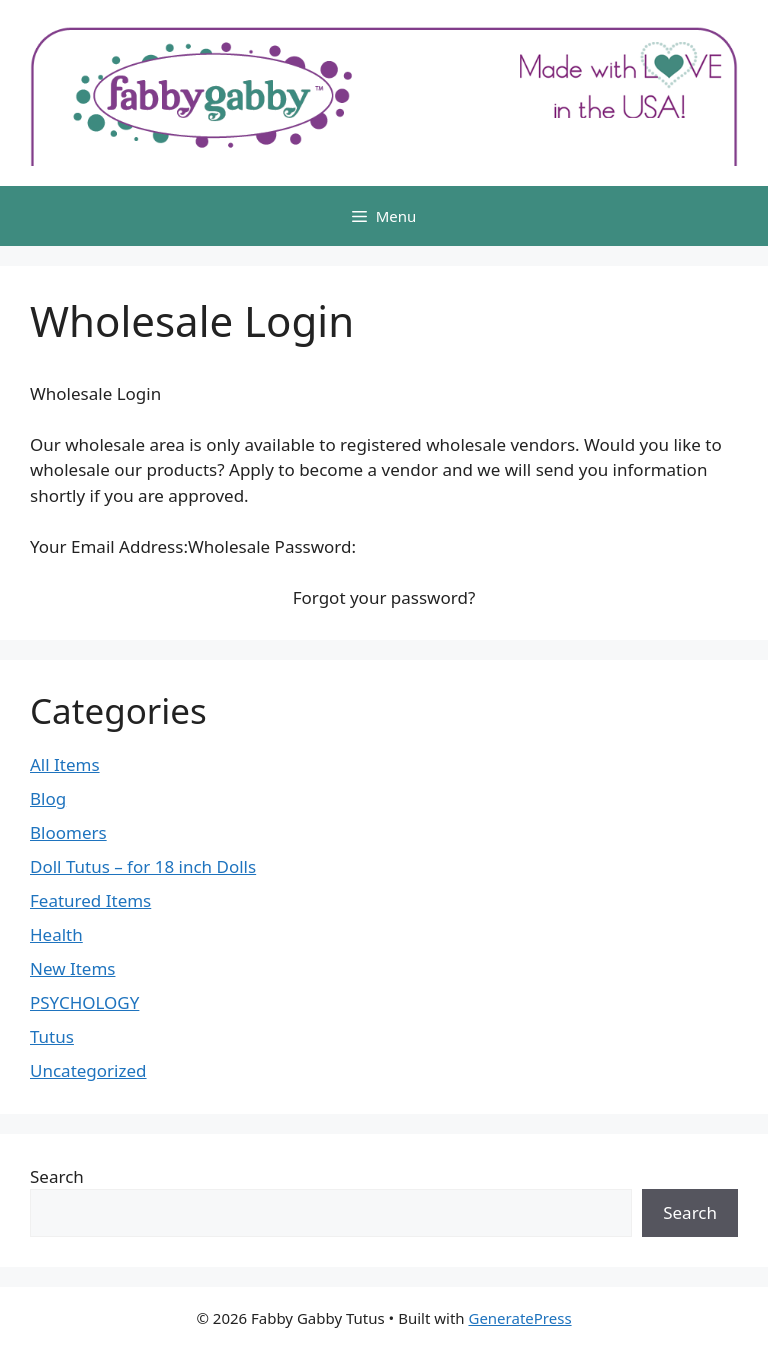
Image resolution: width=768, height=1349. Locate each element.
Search (57, 1176)
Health (56, 934)
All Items (65, 764)
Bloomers (68, 832)
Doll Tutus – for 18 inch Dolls (143, 866)
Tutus (52, 1036)
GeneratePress (519, 1318)
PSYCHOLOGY (84, 1002)
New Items (72, 968)
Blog (48, 798)
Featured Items (90, 900)
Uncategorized (88, 1070)
